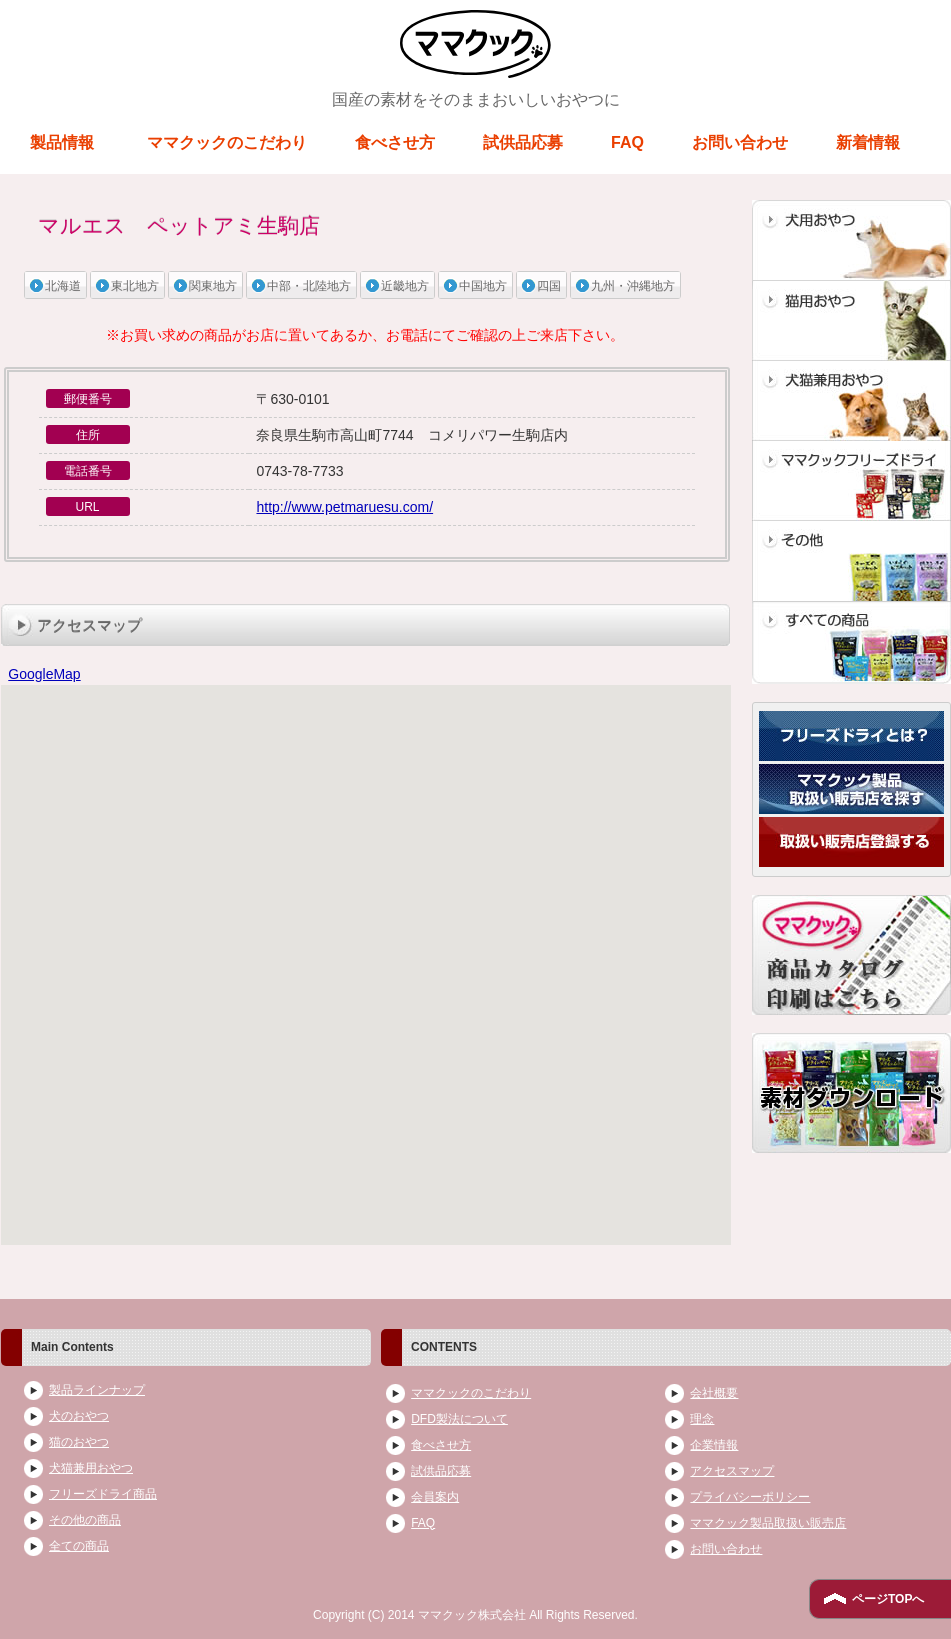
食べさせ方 (395, 142)
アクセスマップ (732, 1471)
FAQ (627, 142)
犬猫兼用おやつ (91, 1468)
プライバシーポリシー (750, 1497)
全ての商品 (79, 1546)
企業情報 (714, 1445)
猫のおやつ (79, 1442)
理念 (702, 1419)
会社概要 (714, 1393)
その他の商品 (85, 1520)
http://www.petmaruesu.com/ (344, 507)
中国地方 (483, 286)
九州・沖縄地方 (633, 286)
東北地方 (135, 286)
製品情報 (62, 142)
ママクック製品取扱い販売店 (768, 1523)
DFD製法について (459, 1419)
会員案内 (435, 1497)
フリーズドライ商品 (103, 1494)
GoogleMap (44, 674)
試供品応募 (523, 142)
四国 (549, 286)
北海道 (63, 286)
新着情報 (868, 142)
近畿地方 (405, 286)
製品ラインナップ (97, 1390)
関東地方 (213, 286)
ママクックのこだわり (227, 142)
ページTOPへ (888, 1599)
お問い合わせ (740, 142)
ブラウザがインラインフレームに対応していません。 (366, 966)
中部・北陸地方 (309, 286)
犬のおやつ (79, 1416)
